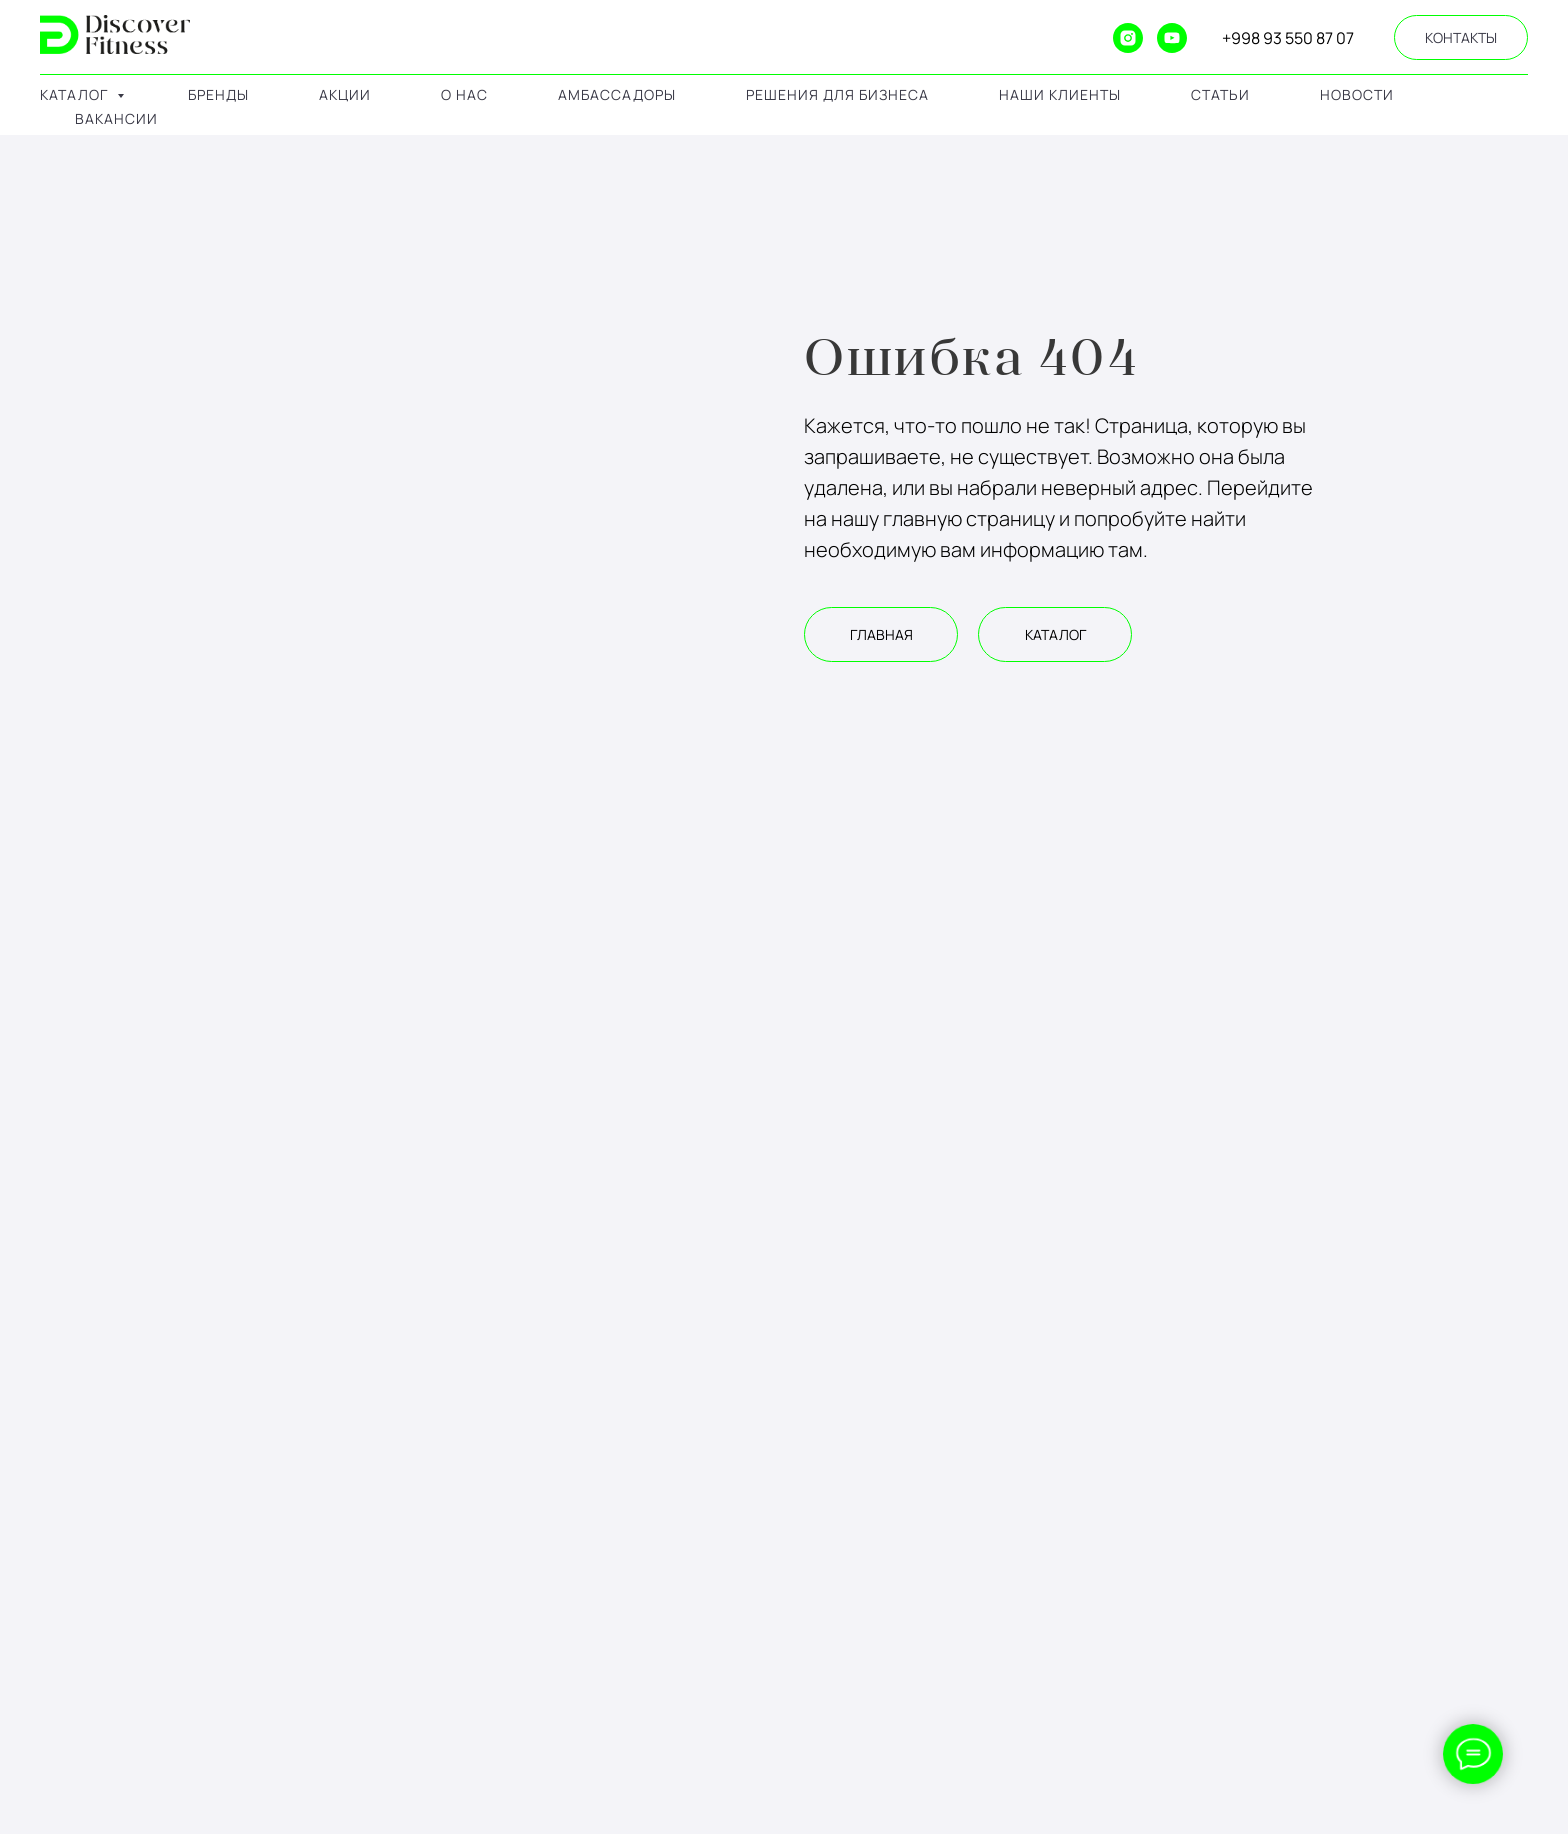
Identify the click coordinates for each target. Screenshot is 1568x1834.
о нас (464, 94)
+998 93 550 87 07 (1288, 38)
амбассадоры (617, 94)
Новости (1357, 94)
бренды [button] (218, 94)
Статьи (1220, 94)
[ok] (1084, 38)
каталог (76, 94)
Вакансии (116, 118)
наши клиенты (1060, 94)
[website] (1040, 38)
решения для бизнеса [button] (837, 94)
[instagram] (1128, 38)
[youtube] (1172, 38)
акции (345, 94)
